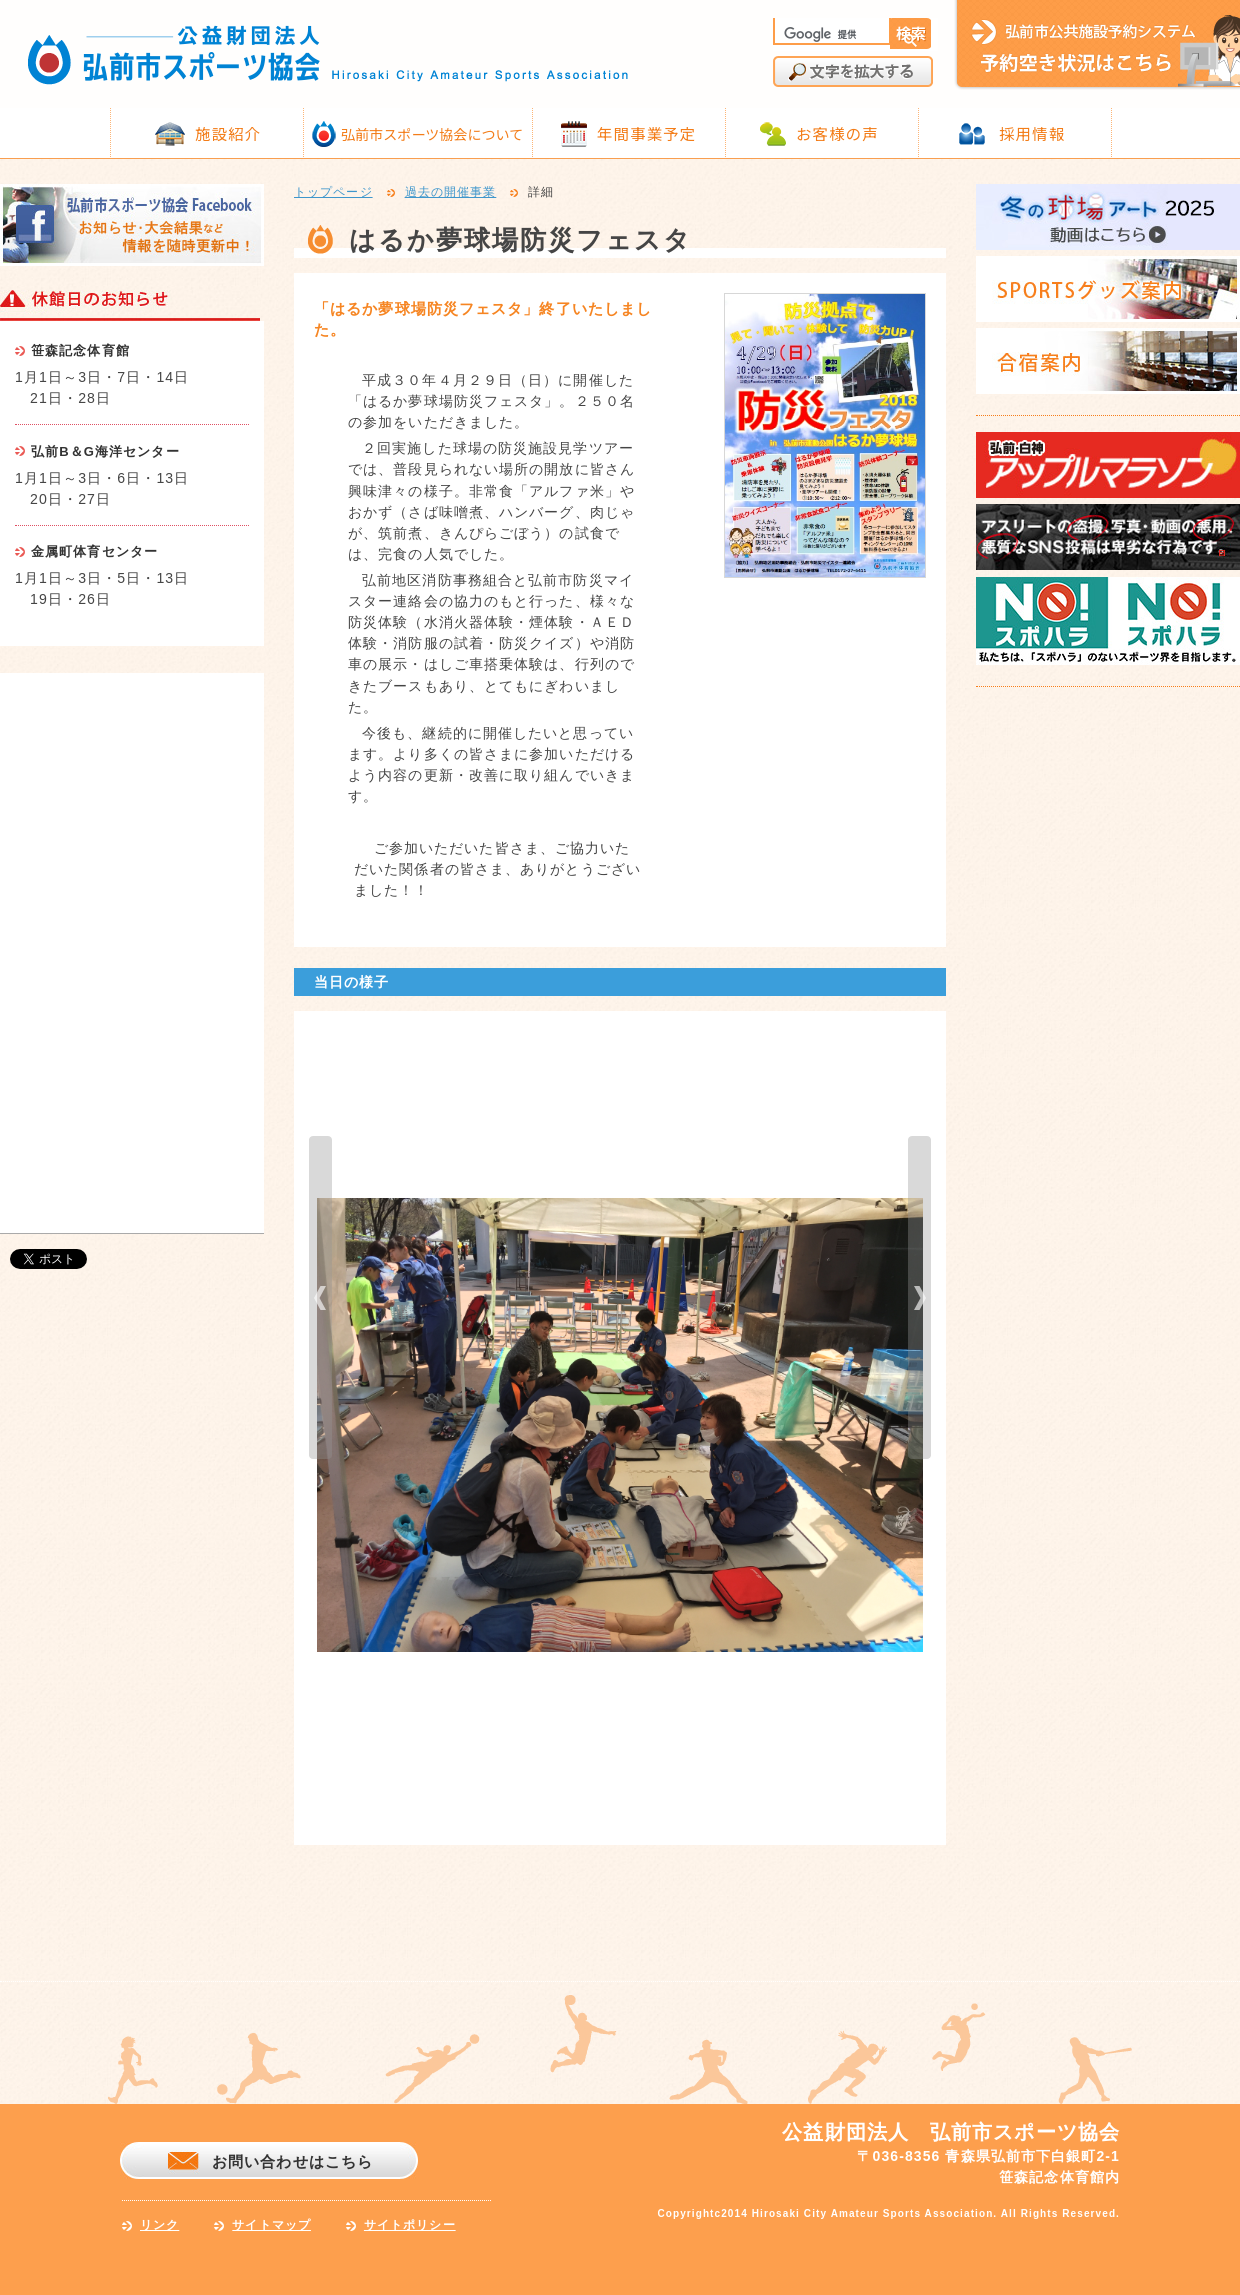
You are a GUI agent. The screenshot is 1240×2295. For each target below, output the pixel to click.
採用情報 (1032, 133)
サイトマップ (271, 2225)
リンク (159, 2225)
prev (320, 1297)
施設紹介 (228, 133)
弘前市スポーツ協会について (432, 134)
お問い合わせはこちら (292, 2161)
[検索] (830, 34)
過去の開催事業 (451, 193)
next (919, 1297)
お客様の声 (837, 133)
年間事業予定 (646, 133)
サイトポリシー (410, 2225)
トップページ (333, 193)
